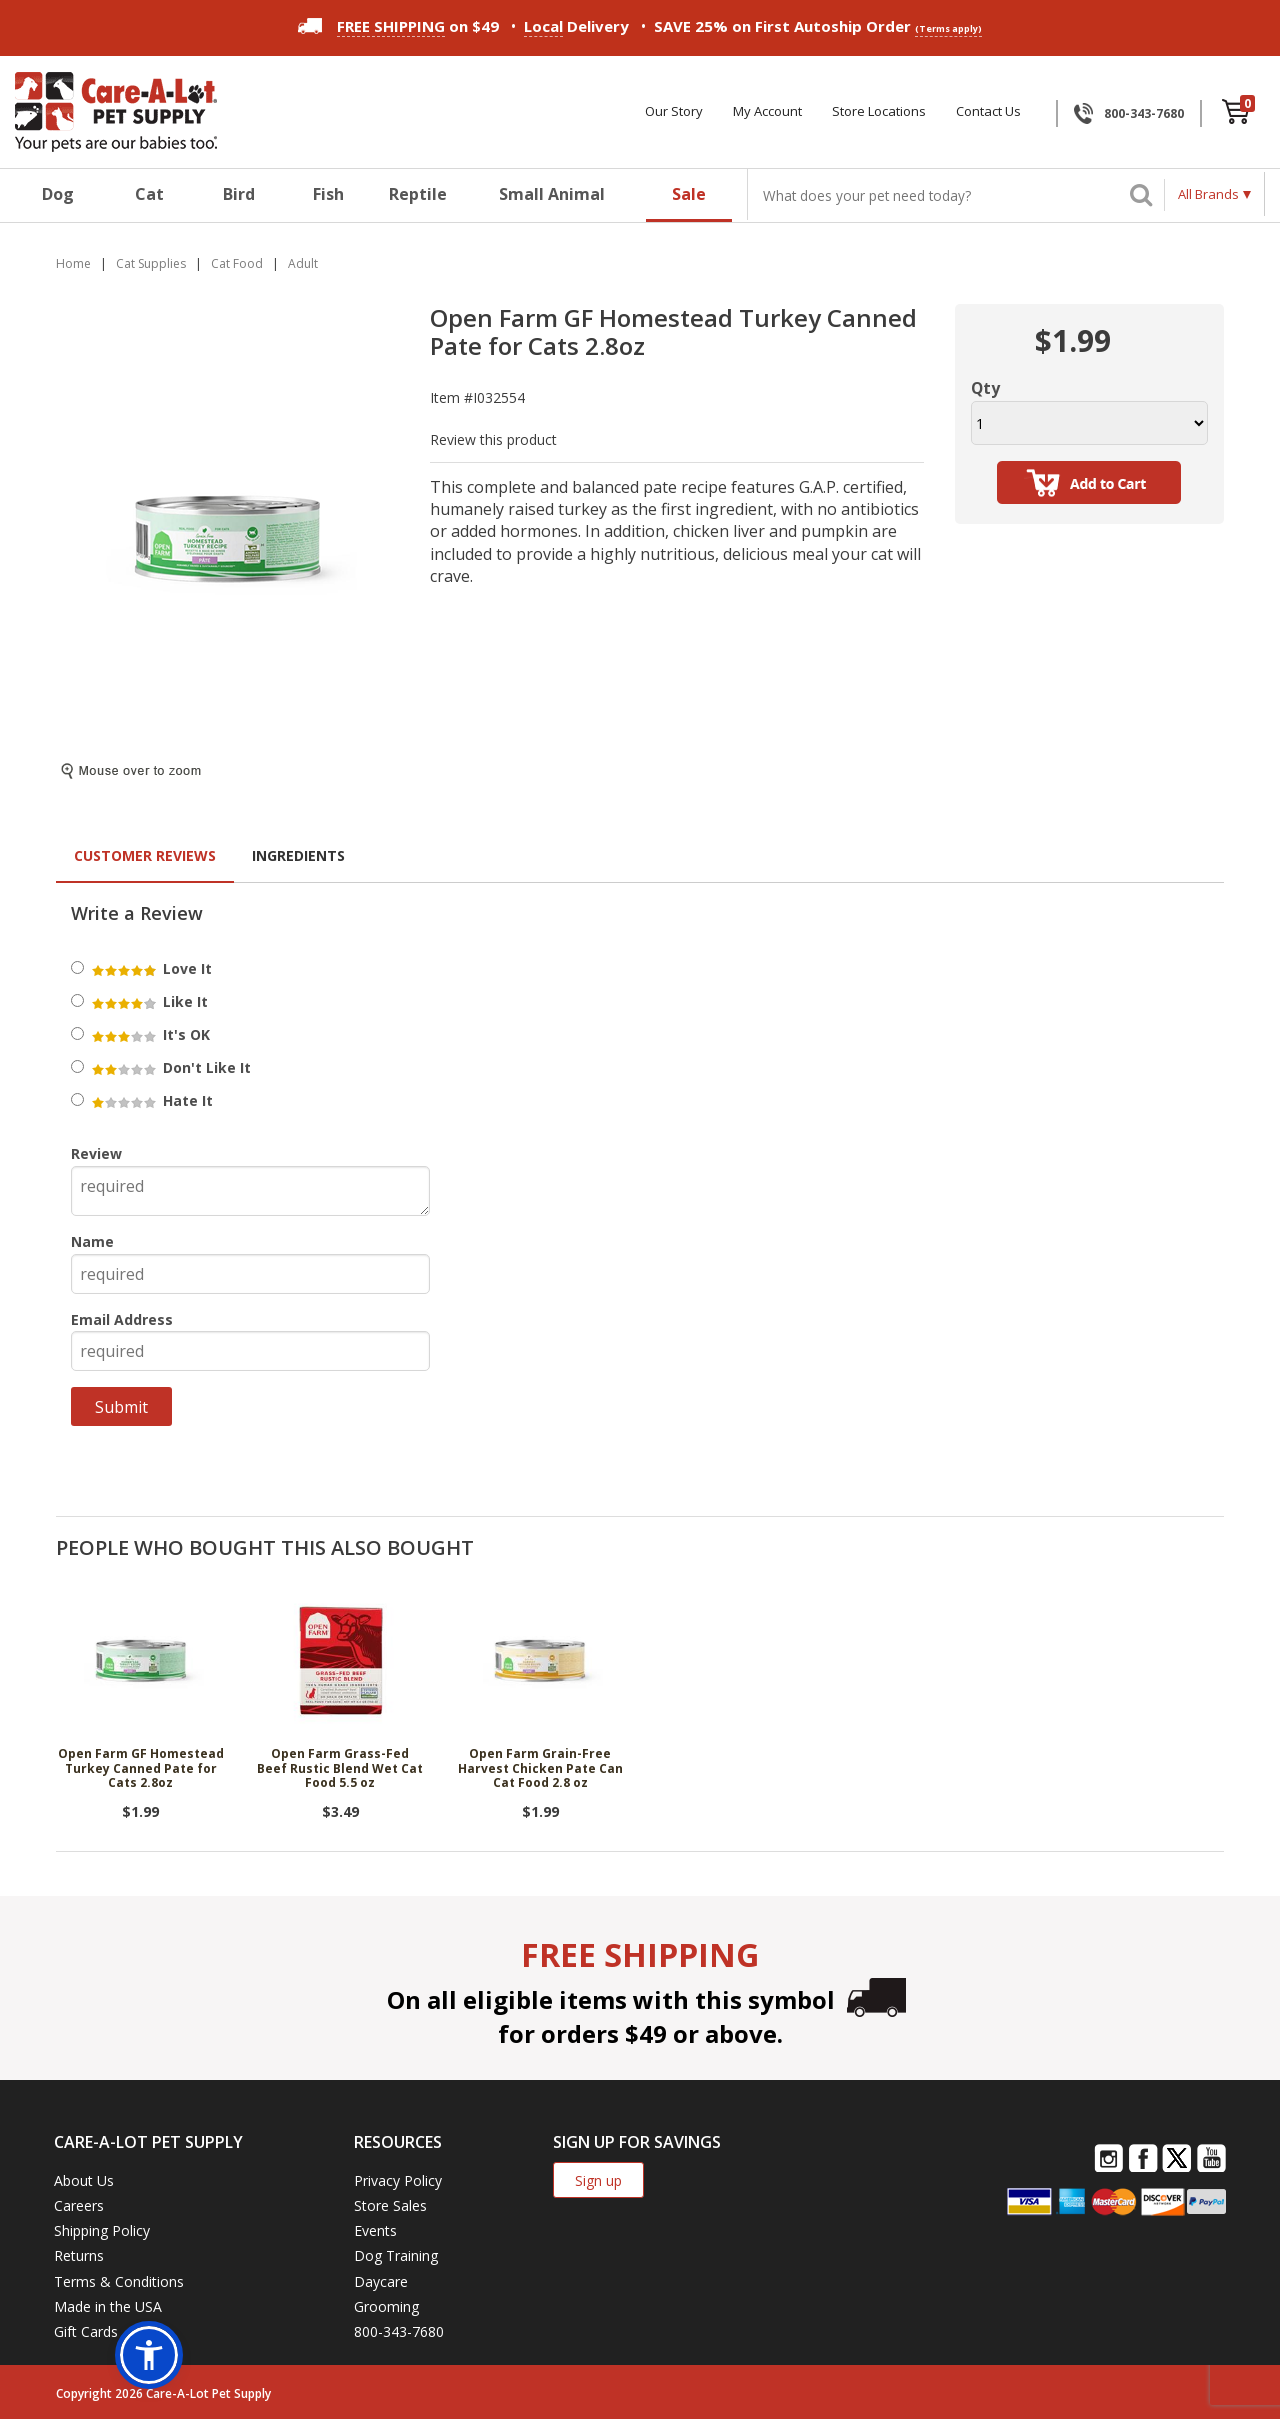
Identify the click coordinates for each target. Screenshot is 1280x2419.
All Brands (1208, 194)
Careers (79, 2205)
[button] (149, 2355)
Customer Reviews (145, 855)
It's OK (149, 1034)
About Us (84, 2180)
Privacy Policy (398, 2180)
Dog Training (396, 2255)
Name (92, 1241)
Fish (328, 194)
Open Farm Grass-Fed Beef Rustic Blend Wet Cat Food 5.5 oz (340, 1769)
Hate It (151, 1100)
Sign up (598, 2180)
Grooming (386, 2306)
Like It (148, 1001)
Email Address (122, 1319)
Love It (150, 968)
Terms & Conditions (119, 2281)
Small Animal (552, 194)
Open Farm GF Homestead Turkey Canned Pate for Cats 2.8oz (141, 1769)
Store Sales (390, 2205)
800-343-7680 (1144, 113)
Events (375, 2230)
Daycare (381, 2281)
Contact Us (988, 111)
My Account (767, 111)
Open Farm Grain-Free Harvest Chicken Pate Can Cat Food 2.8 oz (540, 1769)
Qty (985, 388)
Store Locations (879, 111)
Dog (58, 194)
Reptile (418, 194)
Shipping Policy (102, 2230)
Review (96, 1153)
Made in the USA (108, 2306)
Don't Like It (170, 1067)
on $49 (398, 26)
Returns (79, 2255)
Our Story (674, 111)
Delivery (576, 26)
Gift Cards (86, 2331)
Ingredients (298, 855)
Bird (239, 194)
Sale (689, 194)
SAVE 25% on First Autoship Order (818, 26)
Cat (149, 194)
